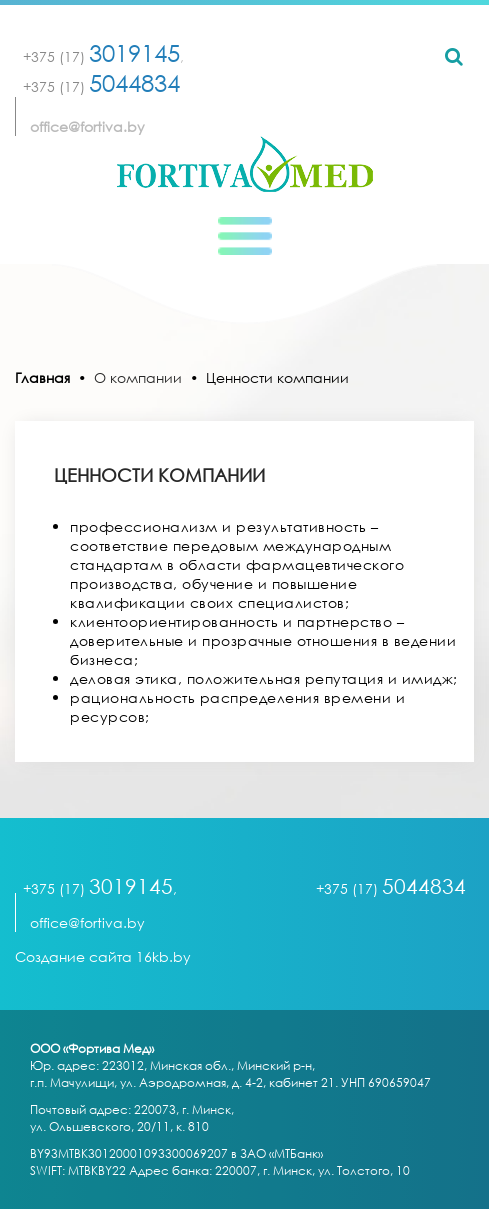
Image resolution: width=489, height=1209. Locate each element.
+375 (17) (101, 56)
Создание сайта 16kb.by (103, 956)
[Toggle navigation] (245, 236)
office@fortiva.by (87, 126)
